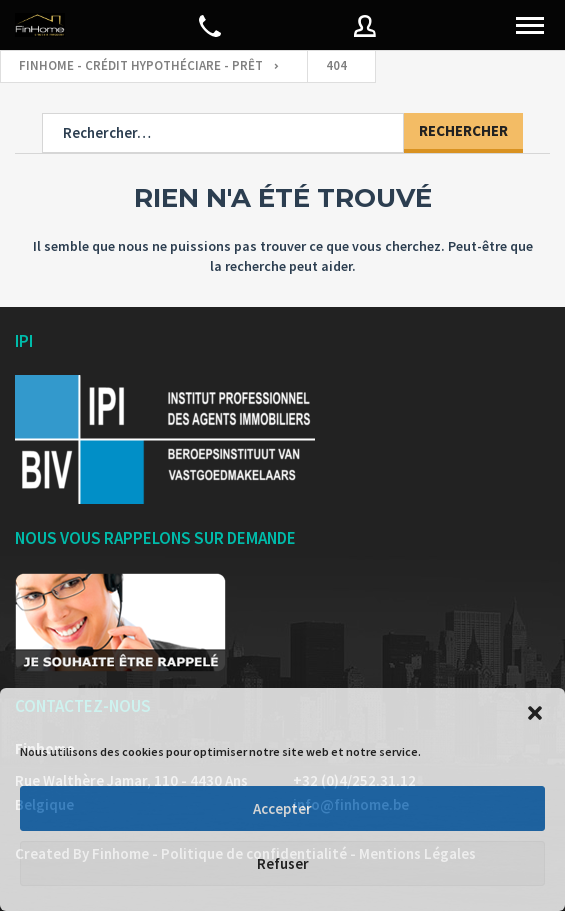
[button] (535, 713)
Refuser (283, 863)
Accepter (282, 808)
